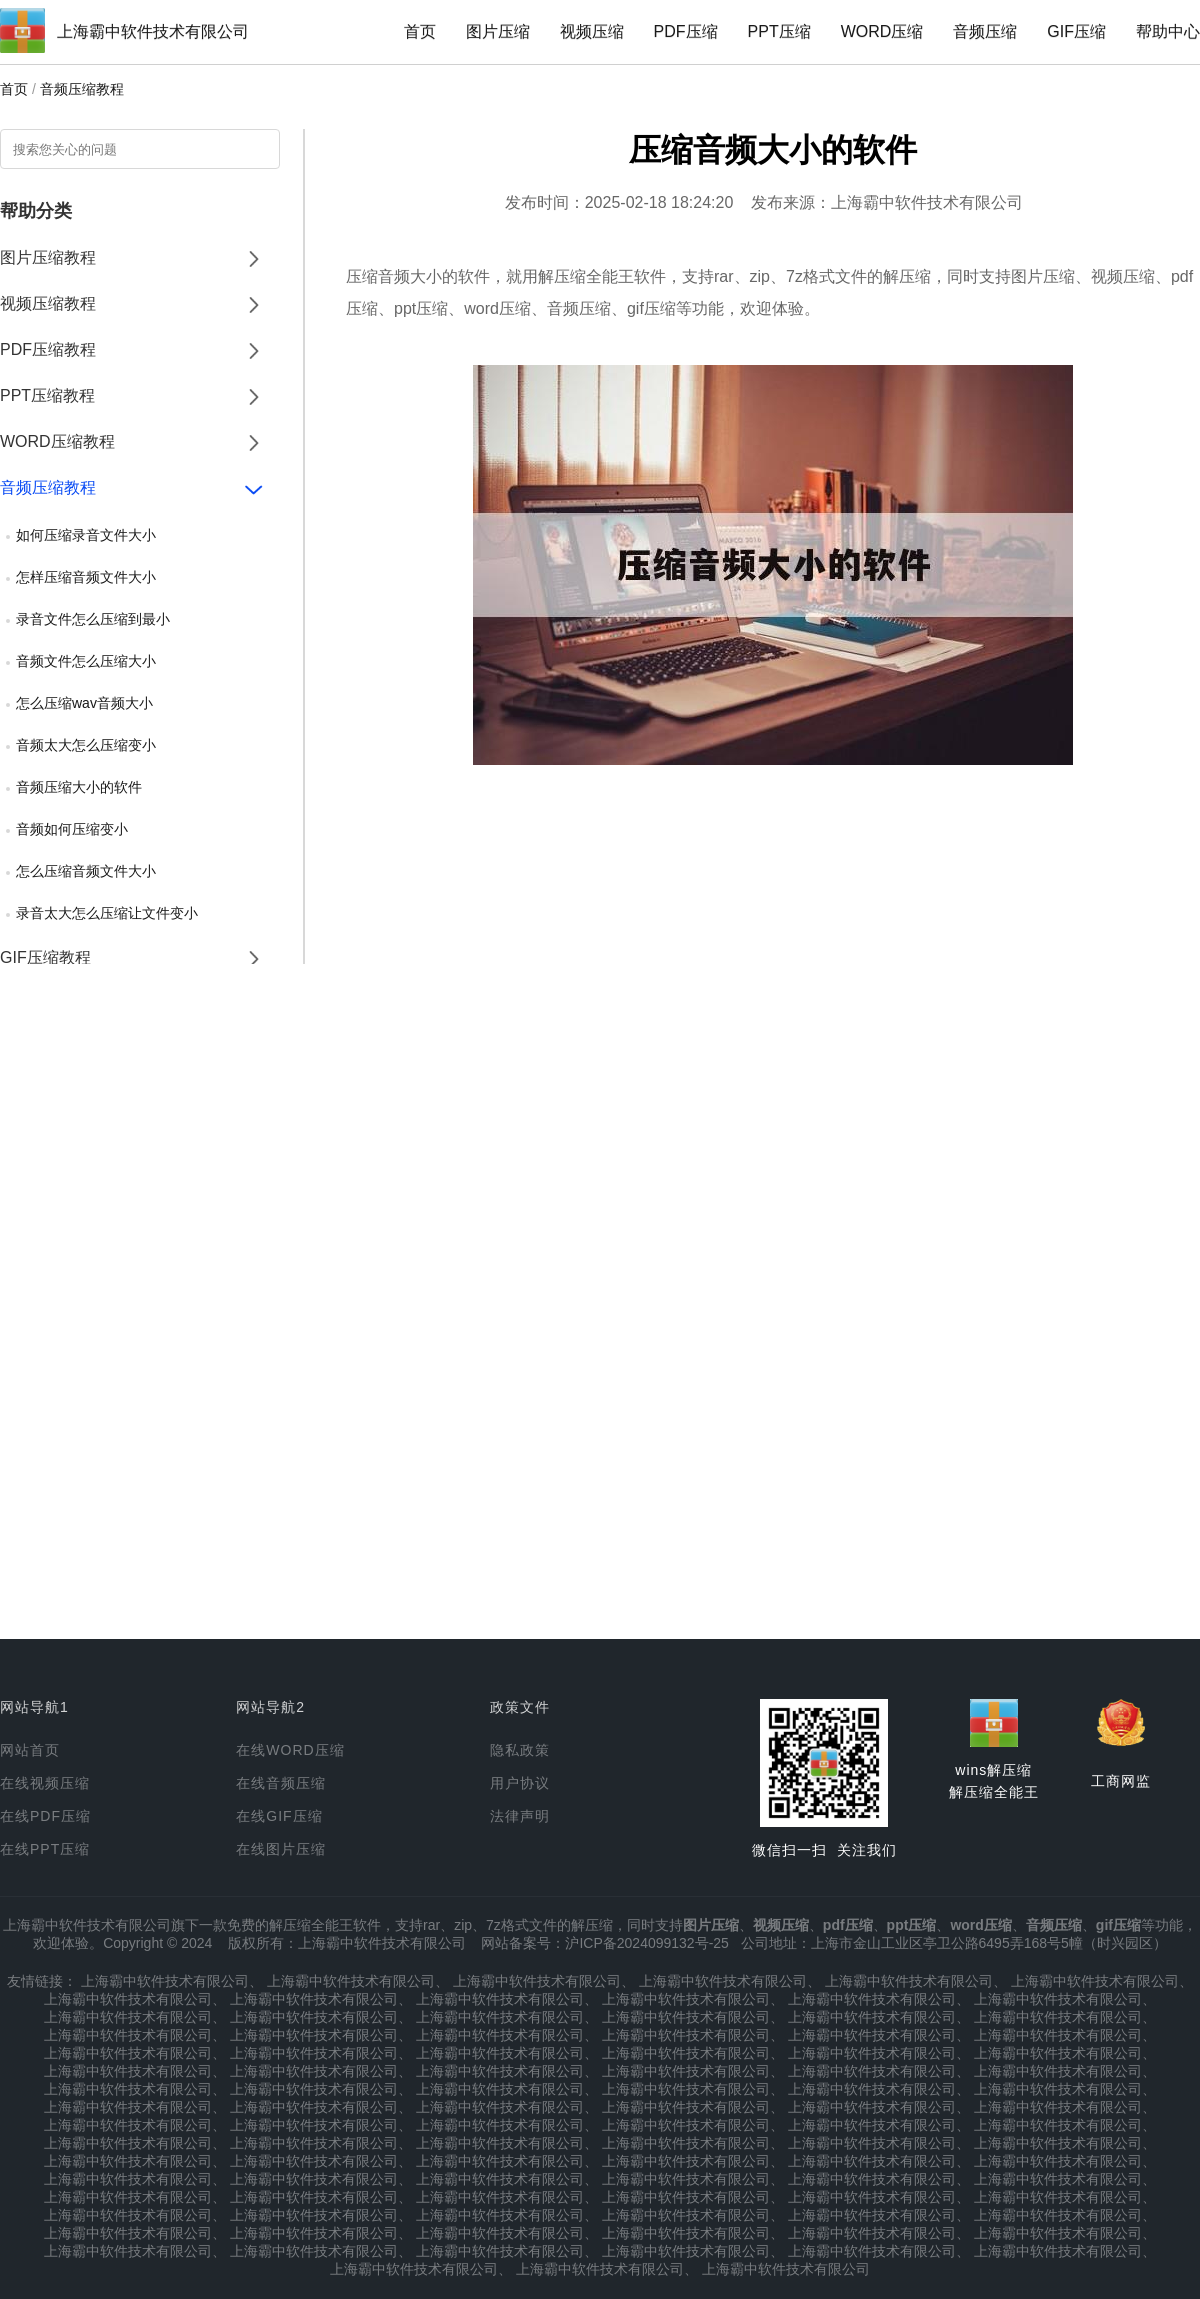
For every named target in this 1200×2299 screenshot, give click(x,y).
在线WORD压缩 (290, 1750)
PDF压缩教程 (48, 349)
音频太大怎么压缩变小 (86, 745)
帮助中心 (1168, 31)
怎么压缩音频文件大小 (86, 871)
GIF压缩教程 (45, 957)
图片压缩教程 (48, 257)
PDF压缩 (686, 31)
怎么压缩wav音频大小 (84, 703)
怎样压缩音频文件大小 (86, 577)
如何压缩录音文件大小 (86, 535)
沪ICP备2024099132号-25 (646, 1943)
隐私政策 (520, 1750)
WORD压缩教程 (57, 441)
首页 (420, 31)
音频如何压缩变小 (72, 829)
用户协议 (520, 1783)
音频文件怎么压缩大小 (86, 661)
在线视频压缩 (45, 1783)
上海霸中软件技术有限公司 (153, 31)
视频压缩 (592, 31)
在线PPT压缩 (45, 1849)
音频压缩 (985, 31)
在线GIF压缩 (279, 1816)
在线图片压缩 (281, 1849)
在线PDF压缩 (45, 1816)
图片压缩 (498, 31)
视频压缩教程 (48, 303)
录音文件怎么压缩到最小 (93, 619)
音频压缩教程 (82, 89)
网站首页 (30, 1750)
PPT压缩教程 (47, 395)
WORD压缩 (882, 31)
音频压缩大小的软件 (79, 787)
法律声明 (520, 1816)
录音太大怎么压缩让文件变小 (107, 913)
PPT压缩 (779, 31)
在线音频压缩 (281, 1783)
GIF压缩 (1076, 31)
